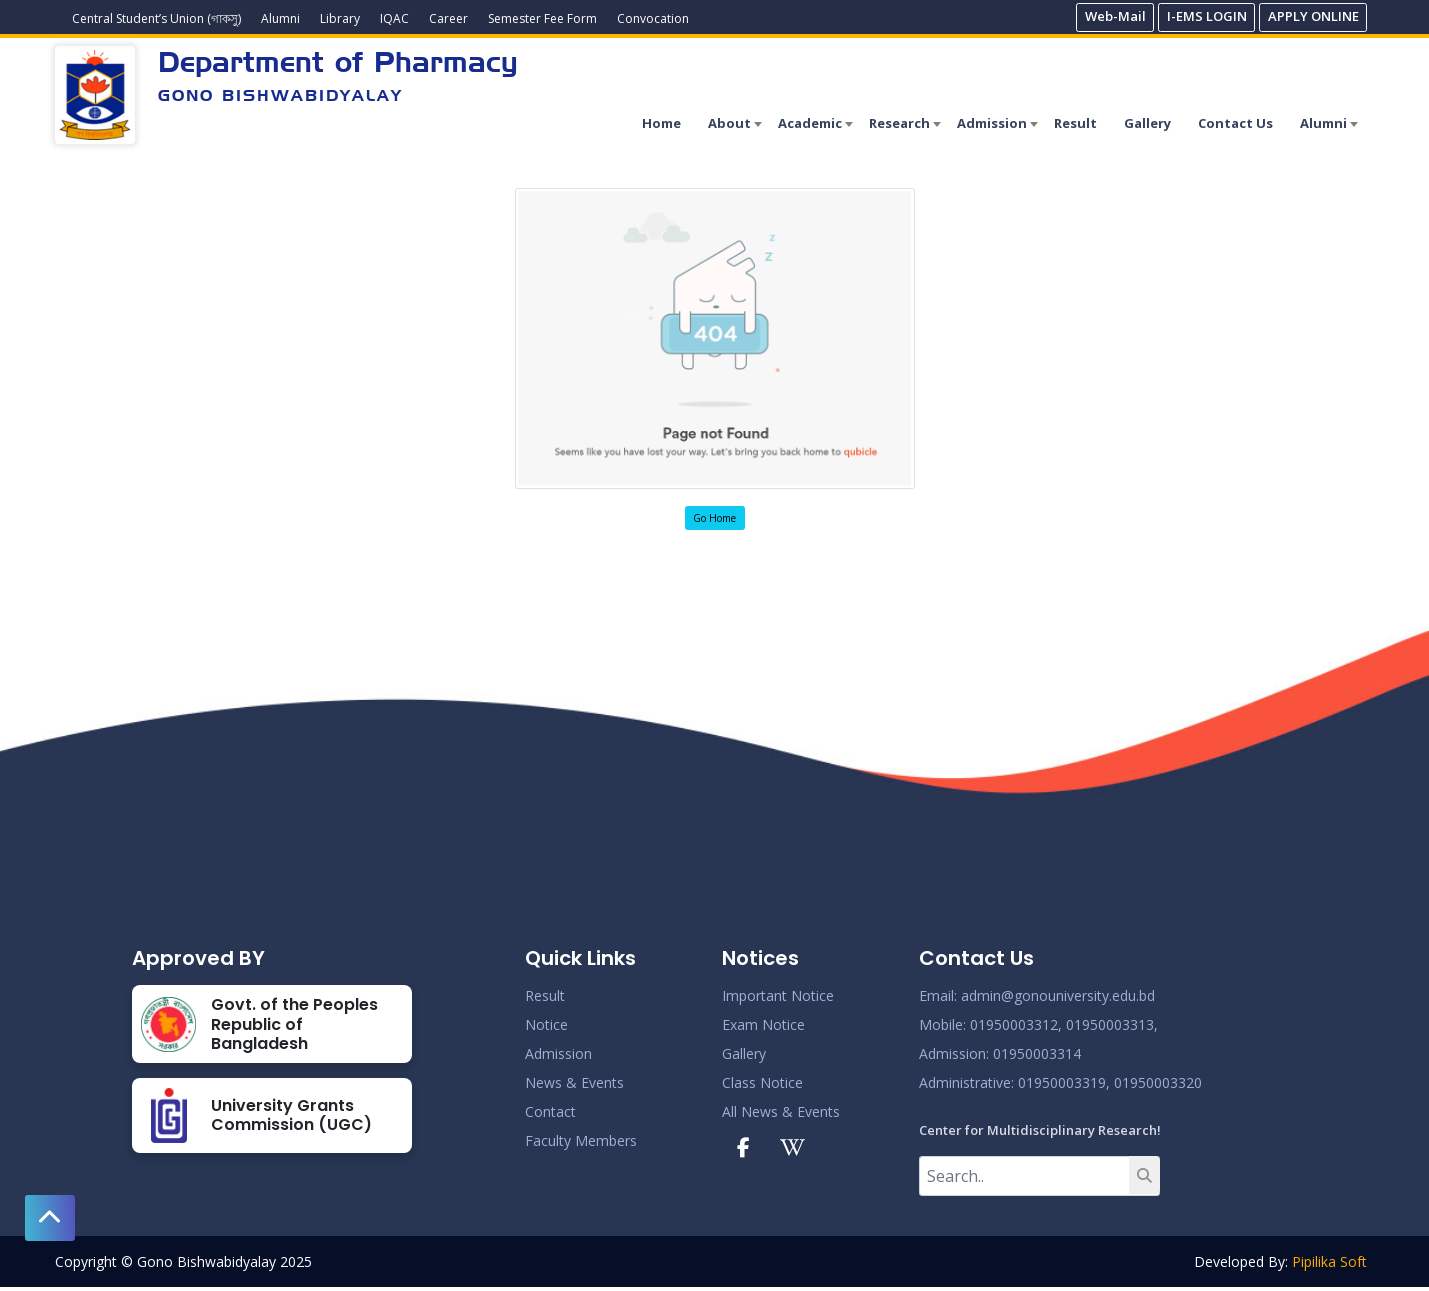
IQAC (394, 18)
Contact (550, 1111)
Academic (810, 123)
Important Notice (778, 995)
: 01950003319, (1060, 1082)
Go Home (714, 518)
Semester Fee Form (542, 18)
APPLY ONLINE (1313, 16)
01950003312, (1016, 1024)
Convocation (653, 18)
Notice (546, 1024)
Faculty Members (581, 1140)
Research (899, 123)
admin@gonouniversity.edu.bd (1058, 995)
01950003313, (1112, 1024)
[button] (50, 1218)
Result (1075, 123)
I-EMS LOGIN (1207, 16)
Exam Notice (763, 1024)
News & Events (574, 1082)
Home (661, 123)
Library (340, 18)
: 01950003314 (1033, 1053)
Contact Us (1235, 123)
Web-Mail (1115, 16)
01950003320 (1156, 1082)
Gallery (1147, 123)
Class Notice (762, 1082)
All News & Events (781, 1111)
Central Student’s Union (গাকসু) (156, 18)
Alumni (280, 18)
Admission (992, 123)
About (729, 123)
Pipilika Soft (1329, 1261)
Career (448, 18)
